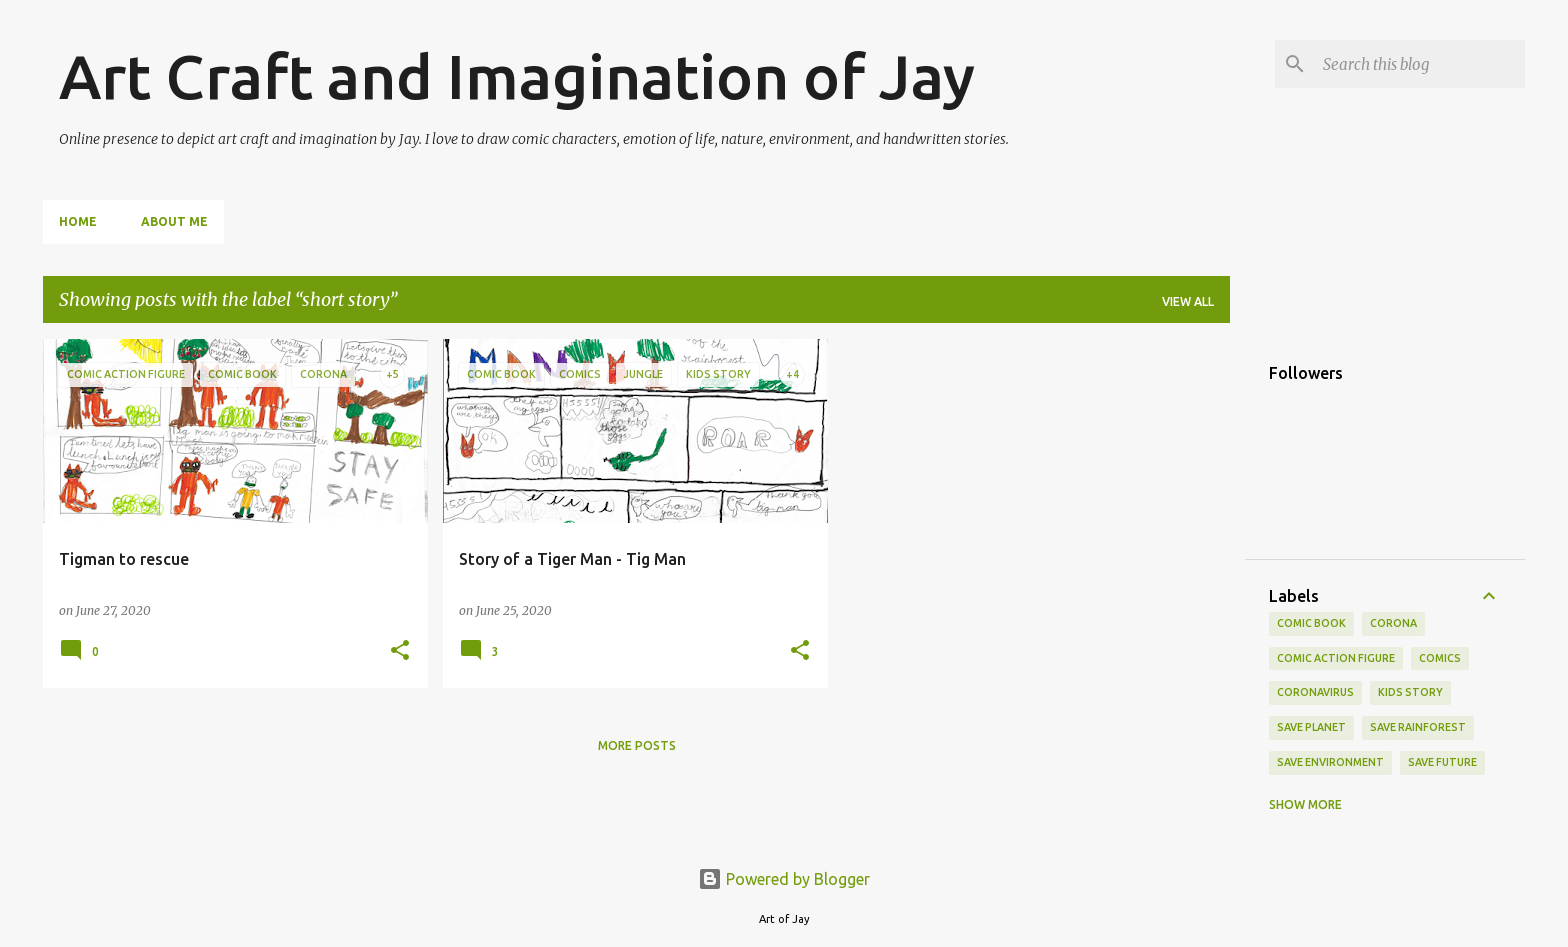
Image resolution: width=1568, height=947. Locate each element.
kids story (1410, 692)
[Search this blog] (1420, 64)
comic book (1311, 623)
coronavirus (1315, 692)
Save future (1442, 762)
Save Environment (1330, 762)
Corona (1393, 623)
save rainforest (1418, 727)
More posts (637, 745)
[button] (400, 651)
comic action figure (1336, 658)
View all (1188, 301)
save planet (1311, 727)
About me (174, 221)
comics (1440, 658)
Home (78, 221)
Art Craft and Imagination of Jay (517, 76)
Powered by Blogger (784, 879)
